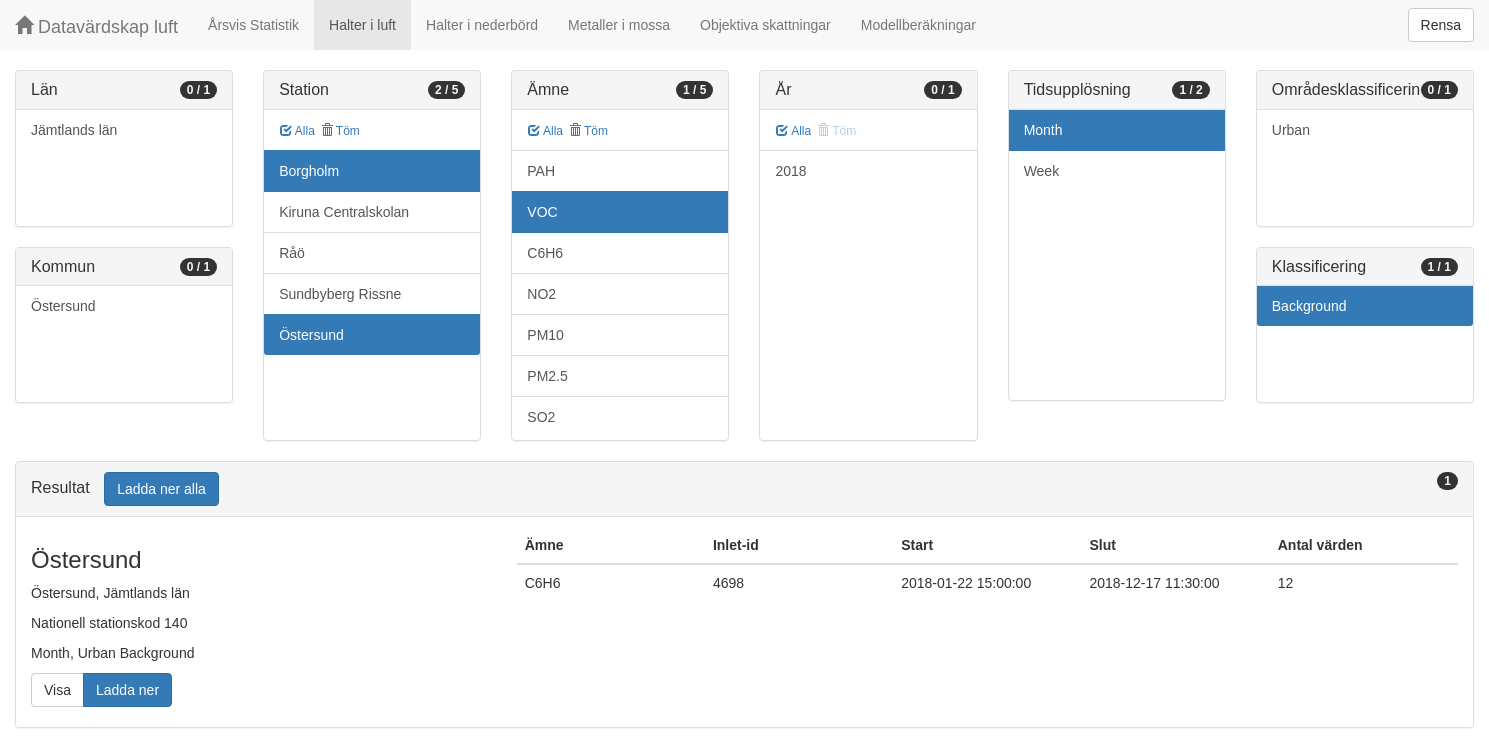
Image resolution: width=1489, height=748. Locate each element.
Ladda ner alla (161, 489)
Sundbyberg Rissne (340, 294)
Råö (292, 253)
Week (1042, 171)
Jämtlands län (74, 130)
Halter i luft (362, 25)
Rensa (1441, 25)
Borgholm (309, 171)
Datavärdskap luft (96, 26)
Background (1309, 306)
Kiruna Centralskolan (344, 212)
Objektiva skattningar (765, 25)
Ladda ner (127, 690)
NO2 (541, 294)
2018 (790, 171)
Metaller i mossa (619, 25)
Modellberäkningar (918, 25)
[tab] (744, 489)
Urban (1291, 130)
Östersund (63, 306)
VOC (542, 212)
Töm (340, 131)
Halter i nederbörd (482, 25)
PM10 (545, 335)
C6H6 (545, 253)
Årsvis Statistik (253, 25)
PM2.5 (547, 376)
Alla (297, 131)
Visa (57, 690)
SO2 (541, 417)
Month (1043, 130)
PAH (541, 171)
